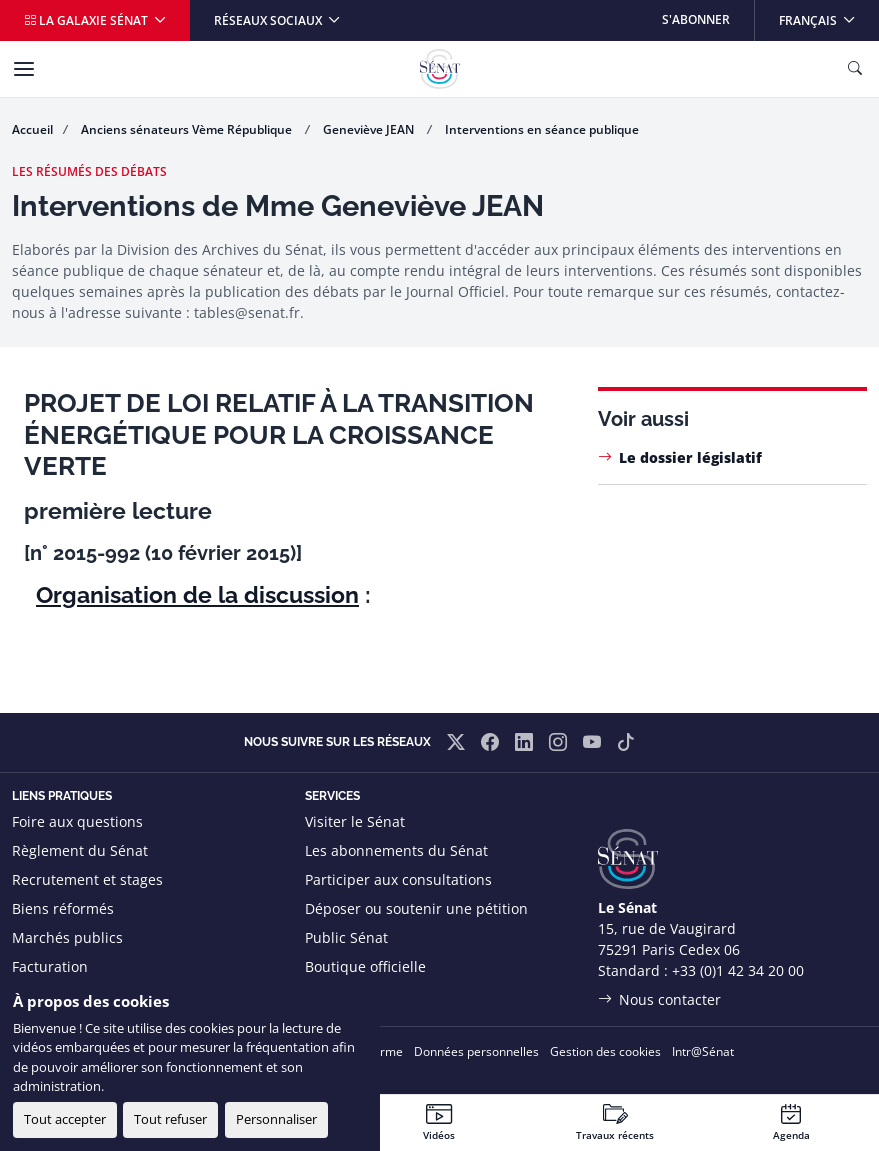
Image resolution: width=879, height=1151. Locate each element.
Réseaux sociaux (269, 20)
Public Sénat (346, 937)
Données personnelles (476, 1051)
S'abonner (696, 19)
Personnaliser (276, 1119)
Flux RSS (333, 995)
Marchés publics (67, 937)
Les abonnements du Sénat (396, 850)
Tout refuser (170, 1119)
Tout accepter (65, 1119)
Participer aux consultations (398, 879)
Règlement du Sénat (80, 850)
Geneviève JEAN (370, 129)
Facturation (50, 966)
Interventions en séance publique (542, 129)
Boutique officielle (365, 966)
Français (828, 14)
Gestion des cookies (605, 1051)
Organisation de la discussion (197, 594)
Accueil (32, 129)
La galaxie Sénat (87, 20)
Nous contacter (670, 999)
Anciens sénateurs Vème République (188, 129)
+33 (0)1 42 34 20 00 (738, 970)
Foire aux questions (77, 821)
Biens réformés (63, 908)
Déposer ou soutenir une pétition (416, 908)
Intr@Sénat (703, 1051)
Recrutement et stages (87, 879)
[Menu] (24, 69)
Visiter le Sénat (355, 821)
